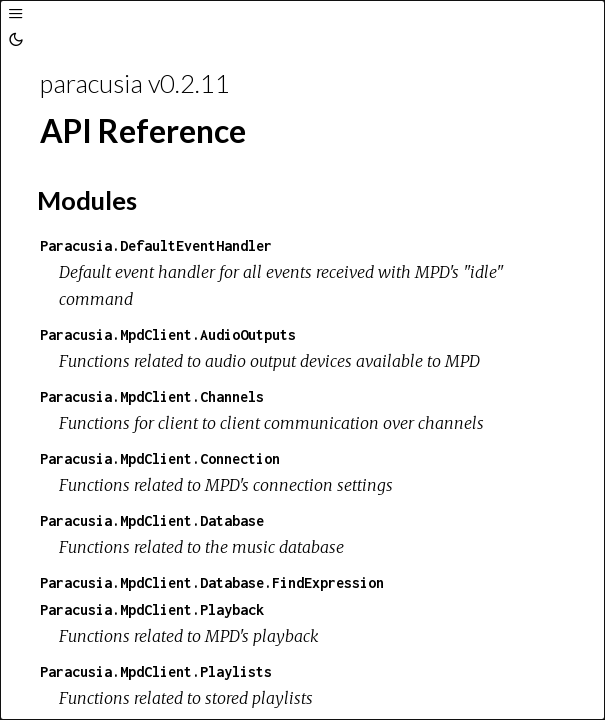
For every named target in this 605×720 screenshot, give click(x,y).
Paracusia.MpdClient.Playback (152, 609)
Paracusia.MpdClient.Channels (152, 396)
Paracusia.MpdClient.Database (152, 520)
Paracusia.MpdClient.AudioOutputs (168, 334)
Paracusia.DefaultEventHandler (156, 245)
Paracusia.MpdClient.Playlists (156, 671)
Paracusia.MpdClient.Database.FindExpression (212, 582)
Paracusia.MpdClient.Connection (160, 458)
